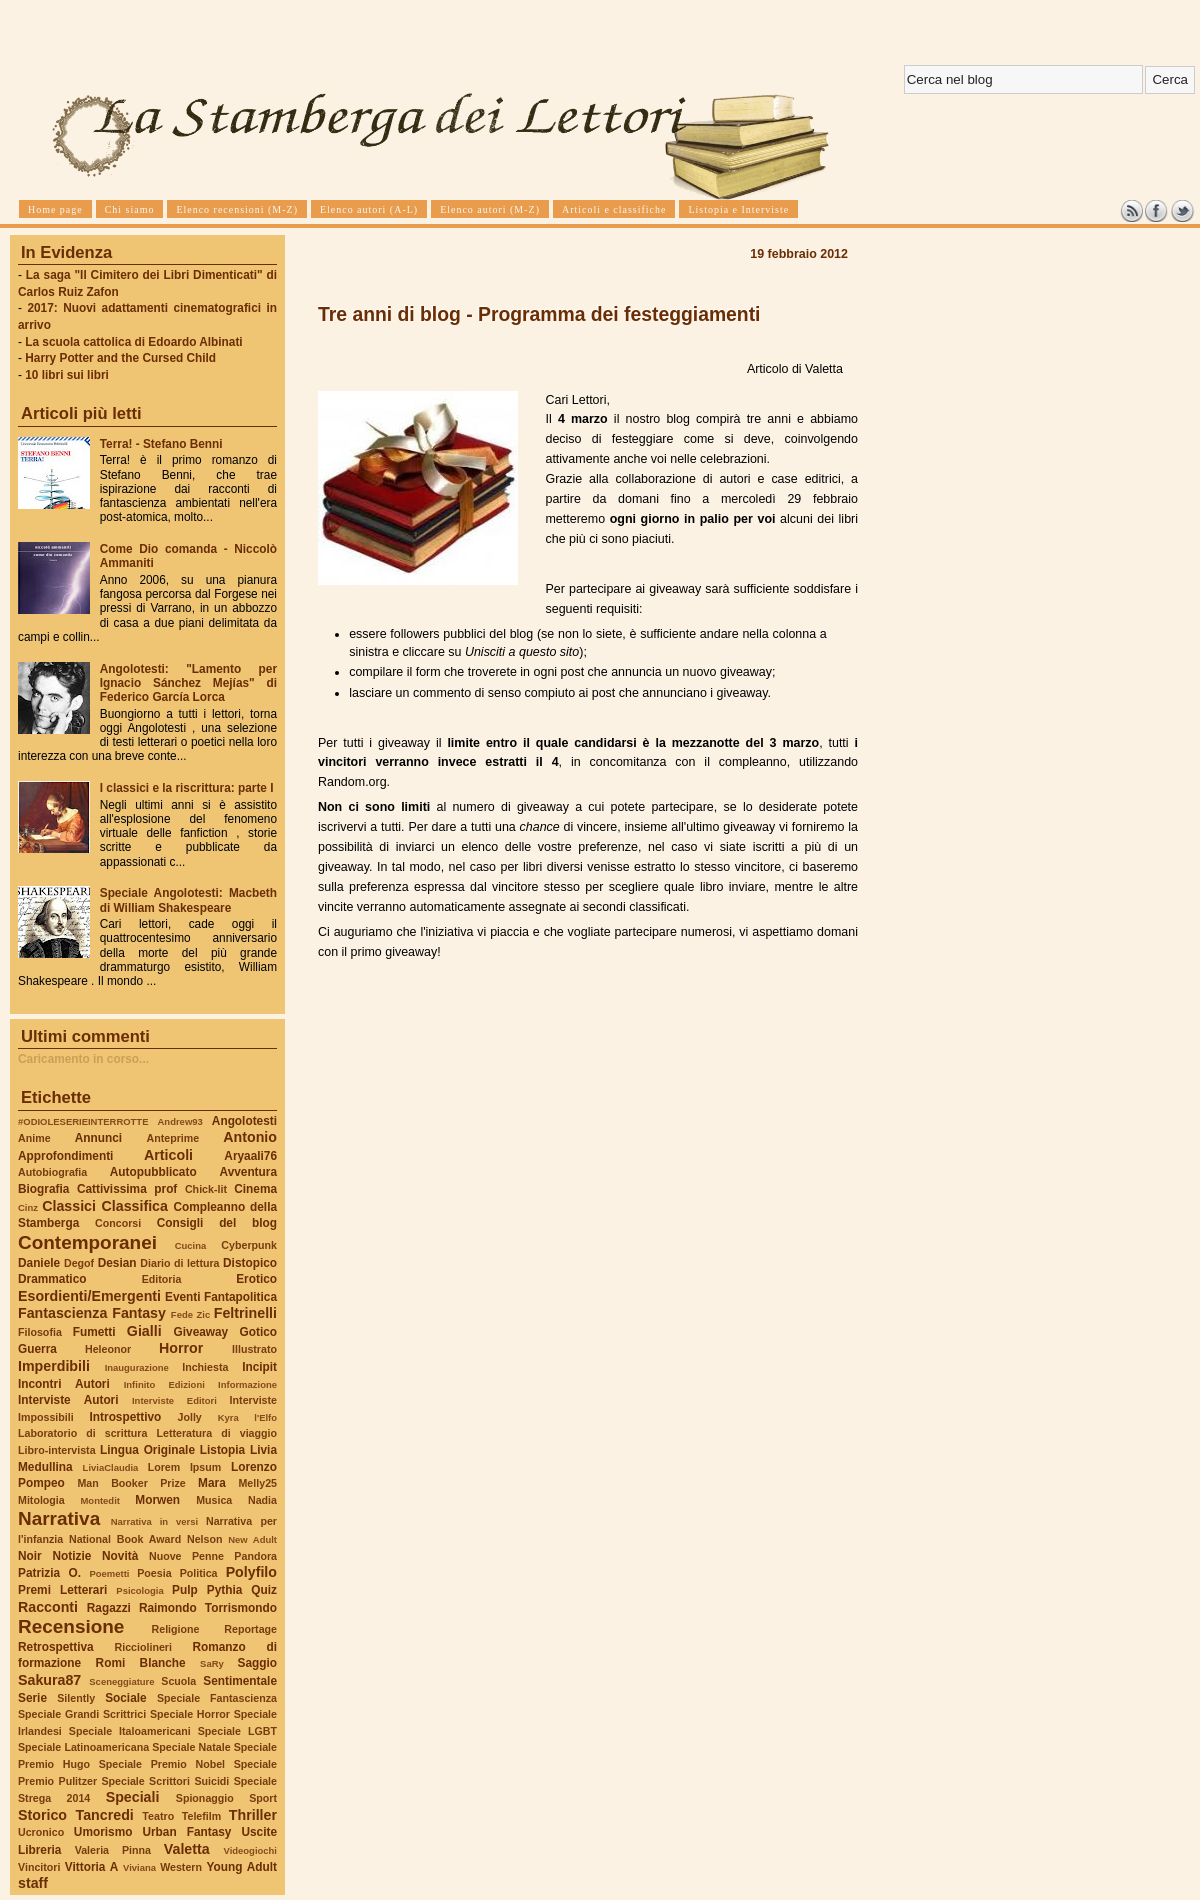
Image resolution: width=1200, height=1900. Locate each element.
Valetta (187, 1849)
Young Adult (241, 1867)
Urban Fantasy (186, 1832)
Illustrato (254, 1349)
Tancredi (105, 1815)
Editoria (162, 1279)
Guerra (37, 1349)
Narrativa (59, 1518)
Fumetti (94, 1332)
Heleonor (108, 1349)
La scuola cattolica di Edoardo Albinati (133, 342)
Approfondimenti (65, 1156)
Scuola (178, 1681)
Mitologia (41, 1500)
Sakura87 (49, 1680)
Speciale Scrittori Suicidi (165, 1781)
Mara (212, 1483)
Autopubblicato (153, 1172)
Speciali (133, 1797)
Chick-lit (206, 1189)
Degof (79, 1263)
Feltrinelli (245, 1313)
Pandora (255, 1556)
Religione (176, 1629)
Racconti (48, 1607)
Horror (181, 1348)
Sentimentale (240, 1681)
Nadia (262, 1500)
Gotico (258, 1332)
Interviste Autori (68, 1400)
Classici (69, 1206)
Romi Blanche (141, 1663)
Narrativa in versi (154, 1521)
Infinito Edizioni (164, 1384)
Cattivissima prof (127, 1189)
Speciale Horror (190, 1714)
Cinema (255, 1189)
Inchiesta (205, 1367)
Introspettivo (126, 1417)
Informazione (247, 1384)
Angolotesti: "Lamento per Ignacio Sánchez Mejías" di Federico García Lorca (188, 683)
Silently (76, 1698)
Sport (263, 1798)
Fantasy (139, 1313)
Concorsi (118, 1223)
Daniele (39, 1263)
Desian (117, 1263)
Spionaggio (205, 1798)
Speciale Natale (191, 1747)
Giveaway (201, 1332)
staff (33, 1883)
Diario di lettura (179, 1263)
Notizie (71, 1556)
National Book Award (125, 1539)
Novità (120, 1556)
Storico (42, 1815)
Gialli (144, 1331)
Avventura (248, 1172)
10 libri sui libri (67, 375)
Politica (199, 1573)
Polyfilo (251, 1572)
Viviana (139, 1867)
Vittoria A (91, 1867)
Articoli (168, 1155)
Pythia (225, 1590)
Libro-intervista (57, 1450)
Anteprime (173, 1138)
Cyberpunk (249, 1245)
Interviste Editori (174, 1400)
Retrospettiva (56, 1647)
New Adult (252, 1539)
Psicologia (139, 1590)
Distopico (250, 1263)
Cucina (191, 1245)
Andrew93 (180, 1121)
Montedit (99, 1500)
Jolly (189, 1417)
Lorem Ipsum (185, 1467)
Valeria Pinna (113, 1850)
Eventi (183, 1297)
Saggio (257, 1663)
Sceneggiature (121, 1681)
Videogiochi (251, 1850)
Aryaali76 (250, 1156)
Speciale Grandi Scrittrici (82, 1714)
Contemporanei (87, 1242)
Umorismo (103, 1832)
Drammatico (52, 1279)
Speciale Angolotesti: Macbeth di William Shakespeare (188, 900)
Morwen (157, 1500)
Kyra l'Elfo (247, 1417)
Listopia (222, 1450)
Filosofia (40, 1332)
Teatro (158, 1816)
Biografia (43, 1189)
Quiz (264, 1590)
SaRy (212, 1663)
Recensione (71, 1626)
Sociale (125, 1698)
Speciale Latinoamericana (83, 1747)
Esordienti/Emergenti (89, 1296)
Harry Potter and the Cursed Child (120, 358)
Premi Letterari (62, 1590)
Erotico (256, 1279)
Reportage (250, 1629)
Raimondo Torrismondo (208, 1608)
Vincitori (39, 1867)
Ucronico (41, 1832)
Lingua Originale (147, 1450)
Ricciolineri (142, 1647)
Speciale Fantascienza (217, 1698)
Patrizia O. (49, 1573)
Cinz (28, 1207)
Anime (34, 1138)
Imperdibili (54, 1366)
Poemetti (109, 1573)
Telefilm (201, 1816)
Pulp (185, 1590)
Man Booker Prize (131, 1483)
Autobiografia (52, 1172)
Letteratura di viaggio (216, 1433)
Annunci (98, 1138)
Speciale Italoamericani (130, 1731)
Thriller (253, 1815)
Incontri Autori (64, 1384)
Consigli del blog (217, 1223)
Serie (32, 1698)
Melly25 (257, 1483)
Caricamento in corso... (83, 1059)
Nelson (205, 1539)
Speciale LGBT (237, 1731)
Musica (214, 1500)
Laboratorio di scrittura (82, 1433)
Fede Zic (190, 1314)
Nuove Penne (186, 1556)
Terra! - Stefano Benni (161, 444)
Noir (30, 1556)
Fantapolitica (240, 1297)
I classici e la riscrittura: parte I (187, 788)
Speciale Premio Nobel (162, 1764)
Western (181, 1867)
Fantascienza (62, 1313)
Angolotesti (244, 1121)
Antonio (250, 1137)
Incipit (259, 1367)
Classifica (135, 1206)
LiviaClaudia (111, 1467)
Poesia (154, 1573)
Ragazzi (109, 1608)
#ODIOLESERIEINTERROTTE (83, 1121)
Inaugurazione (137, 1367)
